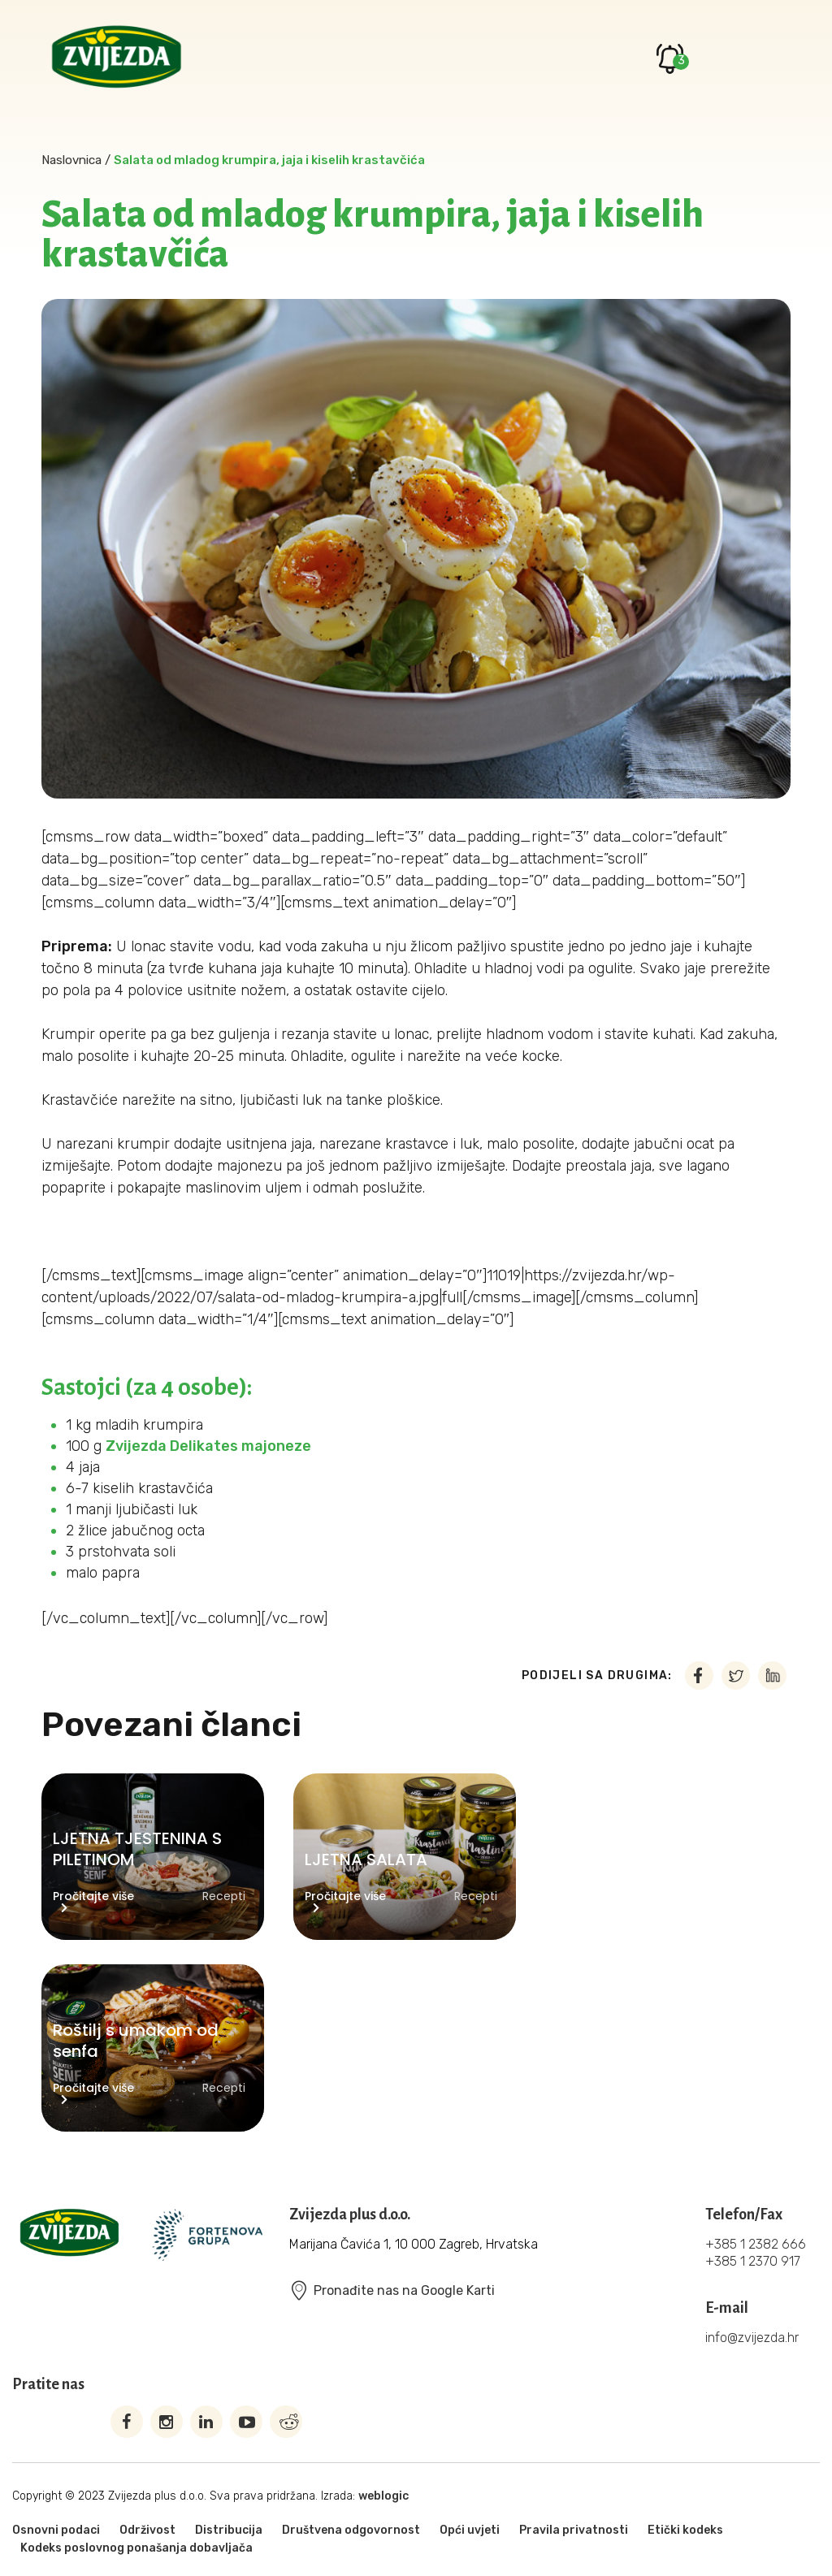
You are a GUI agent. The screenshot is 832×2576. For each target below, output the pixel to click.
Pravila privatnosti (573, 2530)
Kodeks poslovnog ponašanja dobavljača (136, 2548)
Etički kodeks (685, 2530)
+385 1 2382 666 (755, 2244)
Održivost (147, 2530)
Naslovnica (71, 160)
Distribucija (228, 2530)
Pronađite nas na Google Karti (392, 2290)
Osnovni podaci (56, 2530)
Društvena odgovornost (351, 2530)
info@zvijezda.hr (752, 2337)
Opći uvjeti (470, 2530)
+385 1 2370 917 (752, 2261)
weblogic (383, 2496)
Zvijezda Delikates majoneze (208, 1446)
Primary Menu (766, 58)
